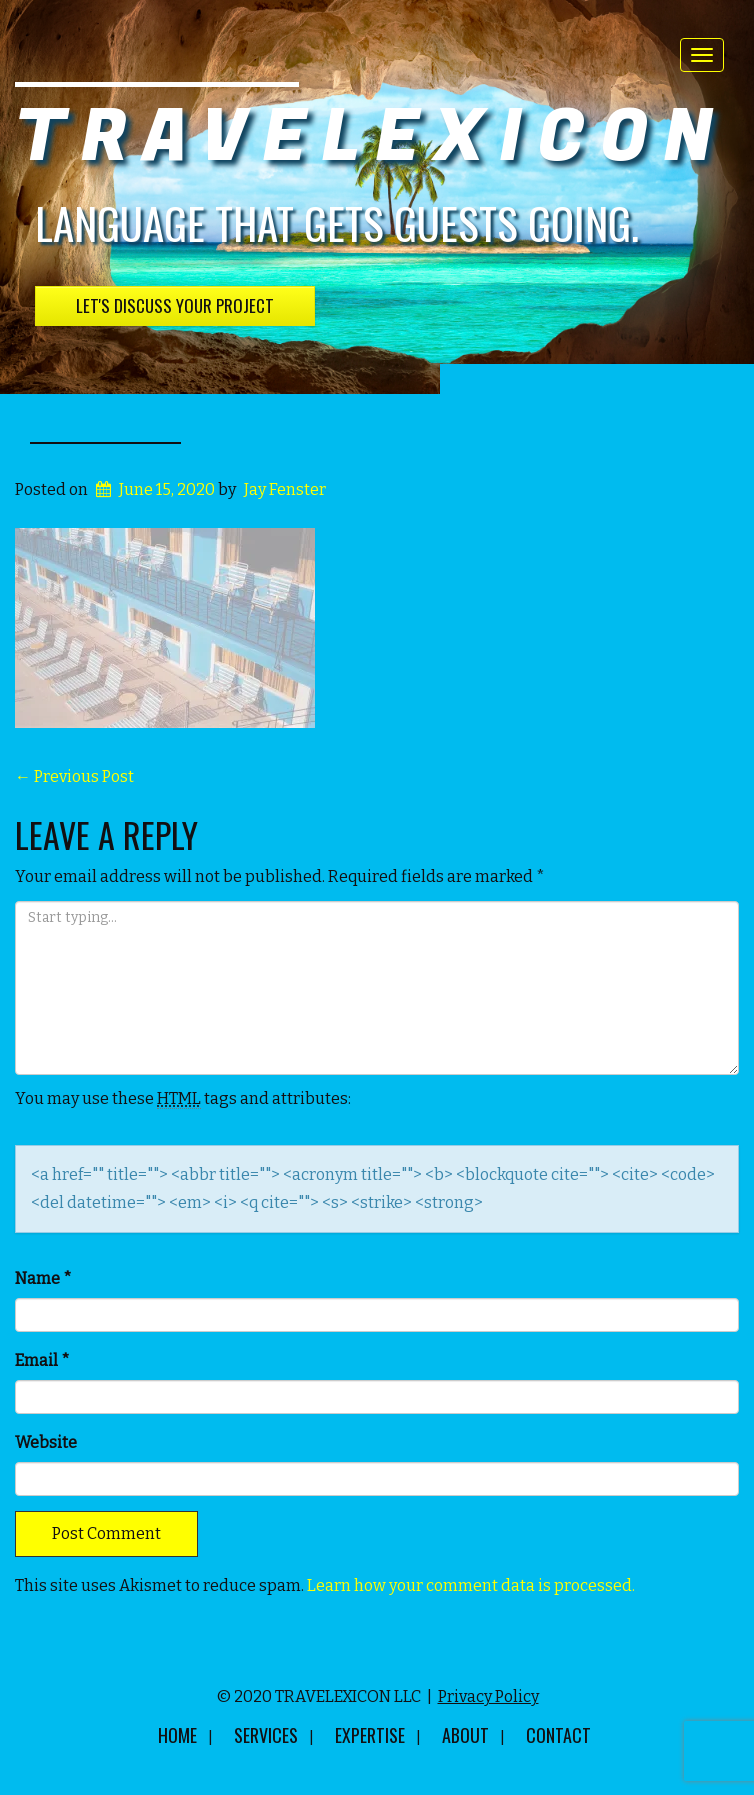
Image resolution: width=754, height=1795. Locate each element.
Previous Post (74, 776)
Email (42, 1360)
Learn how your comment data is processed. (471, 1585)
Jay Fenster (285, 489)
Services (266, 1735)
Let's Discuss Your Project (175, 305)
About (465, 1735)
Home (177, 1735)
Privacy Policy (488, 1696)
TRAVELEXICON (371, 137)
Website (46, 1442)
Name (43, 1278)
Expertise (370, 1735)
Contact (558, 1735)
